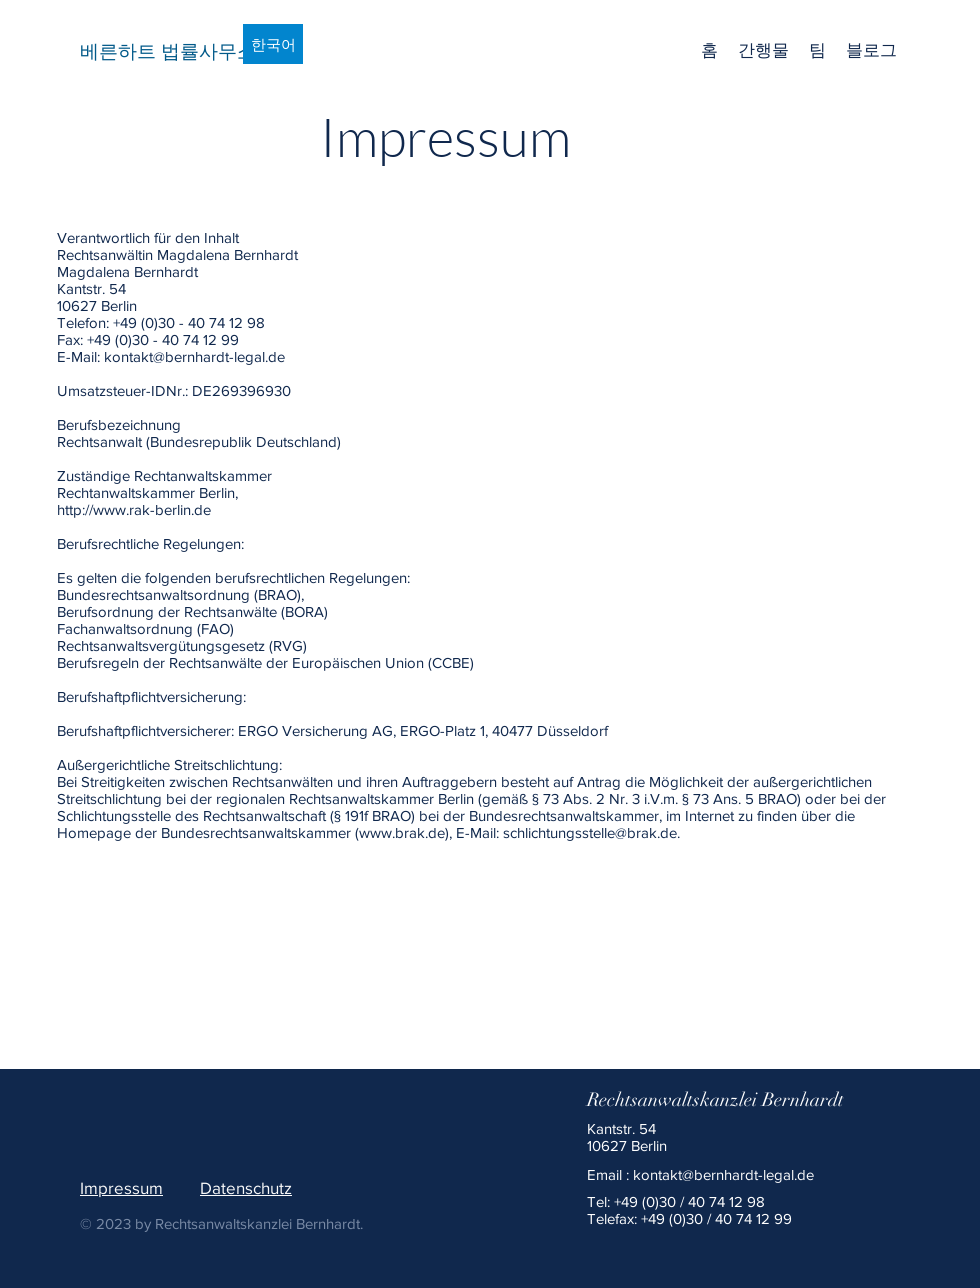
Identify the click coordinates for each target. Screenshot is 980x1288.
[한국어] (273, 44)
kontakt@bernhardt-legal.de (723, 1174)
